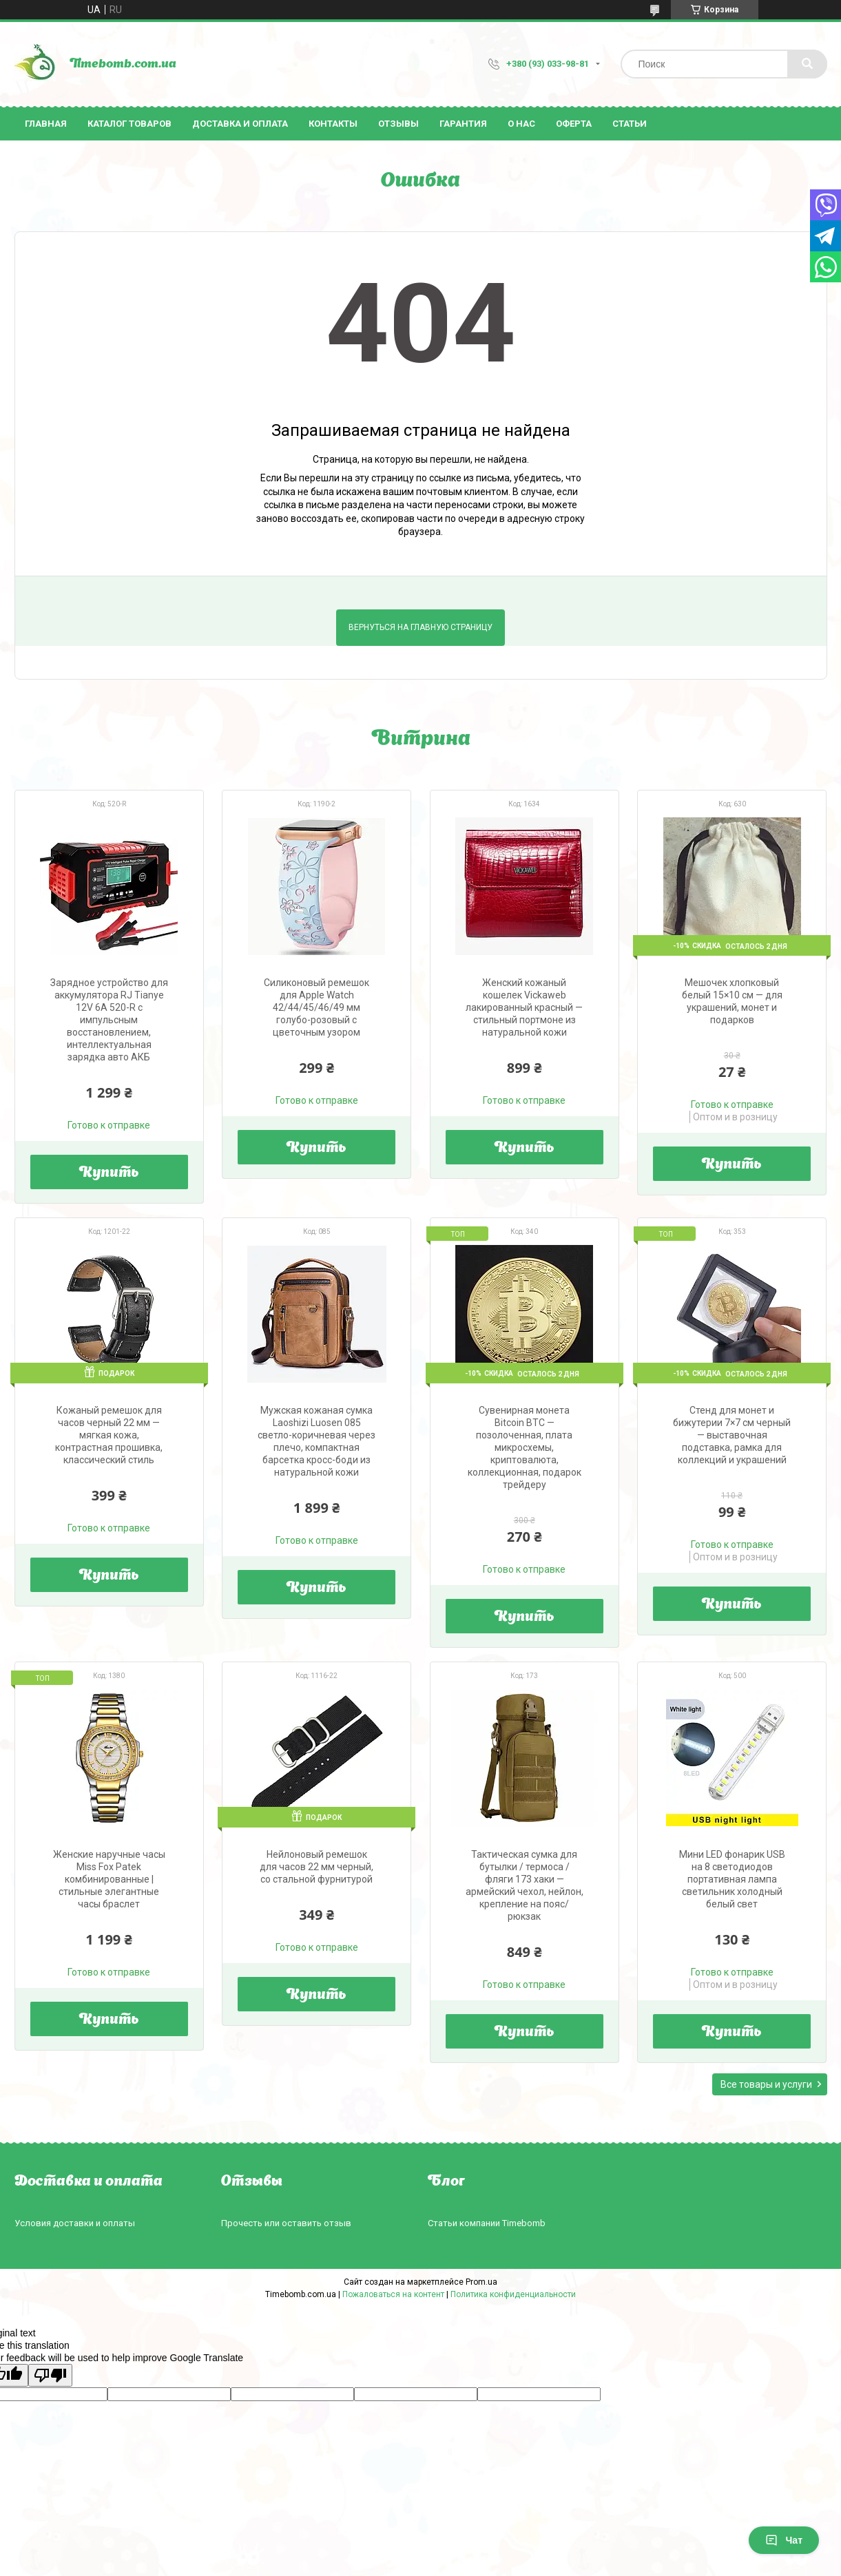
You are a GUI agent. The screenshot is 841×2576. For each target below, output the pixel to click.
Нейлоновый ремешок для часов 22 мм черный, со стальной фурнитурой (316, 1867)
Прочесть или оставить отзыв (286, 2223)
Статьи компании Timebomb (487, 2223)
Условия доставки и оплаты (74, 2223)
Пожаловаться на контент (393, 2294)
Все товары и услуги (766, 2084)
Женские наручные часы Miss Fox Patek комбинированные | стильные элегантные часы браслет (109, 1879)
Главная (46, 123)
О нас (521, 123)
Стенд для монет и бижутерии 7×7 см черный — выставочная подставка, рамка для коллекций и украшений (732, 1435)
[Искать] (807, 64)
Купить (109, 1173)
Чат (783, 2540)
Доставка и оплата (240, 123)
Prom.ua (481, 2282)
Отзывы (398, 123)
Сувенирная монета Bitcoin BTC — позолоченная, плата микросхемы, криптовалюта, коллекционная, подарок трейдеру (524, 1447)
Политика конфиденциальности (513, 2294)
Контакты (333, 123)
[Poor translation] (50, 2375)
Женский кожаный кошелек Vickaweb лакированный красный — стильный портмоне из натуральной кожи (524, 1007)
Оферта (574, 123)
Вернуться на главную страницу (420, 627)
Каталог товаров (129, 123)
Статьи (629, 123)
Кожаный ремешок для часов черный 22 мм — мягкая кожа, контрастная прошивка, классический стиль (109, 1435)
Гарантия (463, 123)
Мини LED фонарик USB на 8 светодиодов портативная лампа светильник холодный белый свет (732, 1879)
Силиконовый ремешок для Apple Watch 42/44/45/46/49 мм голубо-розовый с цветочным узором (316, 1007)
